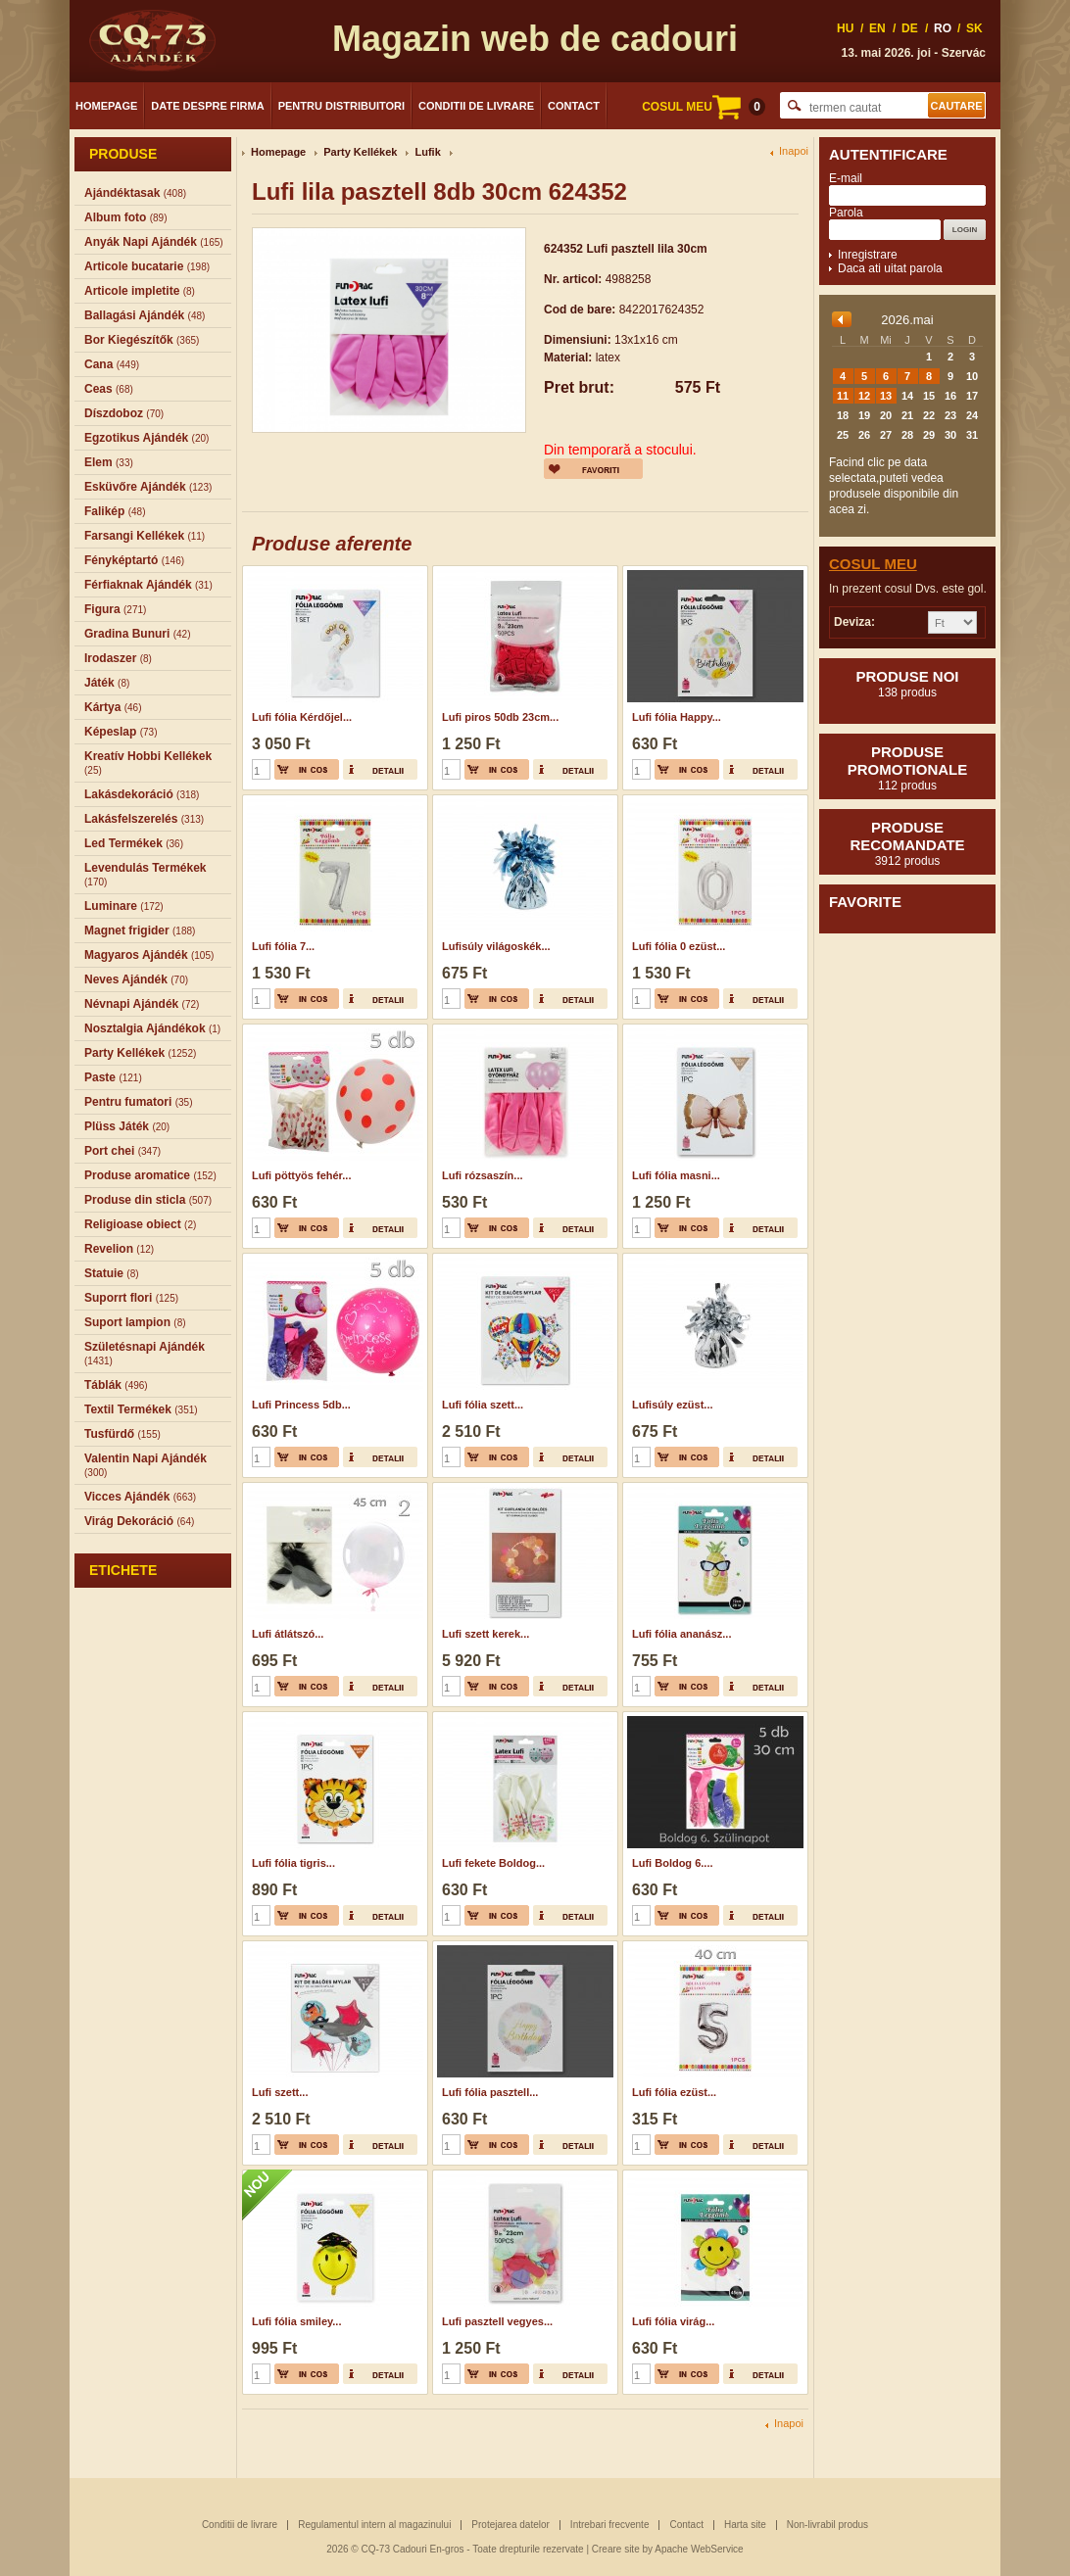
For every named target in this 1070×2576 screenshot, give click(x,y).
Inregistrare (868, 255)
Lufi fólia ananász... (681, 1634)
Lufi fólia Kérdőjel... (302, 717)
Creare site (616, 2549)
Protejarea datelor (510, 2524)
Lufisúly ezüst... (672, 1404)
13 (886, 396)
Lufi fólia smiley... (296, 2321)
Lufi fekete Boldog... (493, 1863)
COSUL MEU (703, 107)
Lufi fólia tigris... (293, 1863)
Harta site (745, 2524)
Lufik (427, 152)
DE (909, 28)
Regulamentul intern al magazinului (374, 2524)
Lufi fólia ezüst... (674, 2092)
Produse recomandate (907, 843)
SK (974, 28)
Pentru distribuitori (341, 106)
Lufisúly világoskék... (496, 946)
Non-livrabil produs (827, 2524)
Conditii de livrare (476, 106)
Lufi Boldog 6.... (672, 1863)
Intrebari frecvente (610, 2524)
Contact (574, 106)
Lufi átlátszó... (287, 1634)
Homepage (106, 106)
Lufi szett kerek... (485, 1634)
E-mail (845, 178)
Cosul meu (873, 563)
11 (843, 396)
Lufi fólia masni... (676, 1175)
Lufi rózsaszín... (482, 1175)
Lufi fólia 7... (283, 946)
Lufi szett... (280, 2092)
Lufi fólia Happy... (676, 717)
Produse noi (907, 683)
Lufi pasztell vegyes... (497, 2321)
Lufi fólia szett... (482, 1404)
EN (877, 28)
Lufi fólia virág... (673, 2321)
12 (864, 396)
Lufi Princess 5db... (301, 1404)
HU (845, 28)
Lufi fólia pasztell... (490, 2092)
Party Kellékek (360, 152)
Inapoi (793, 151)
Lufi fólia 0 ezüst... (678, 946)
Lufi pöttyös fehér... (301, 1175)
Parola (846, 212)
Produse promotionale (907, 767)
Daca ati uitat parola (890, 268)
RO (942, 28)
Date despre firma (207, 106)
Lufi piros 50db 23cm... (500, 717)
